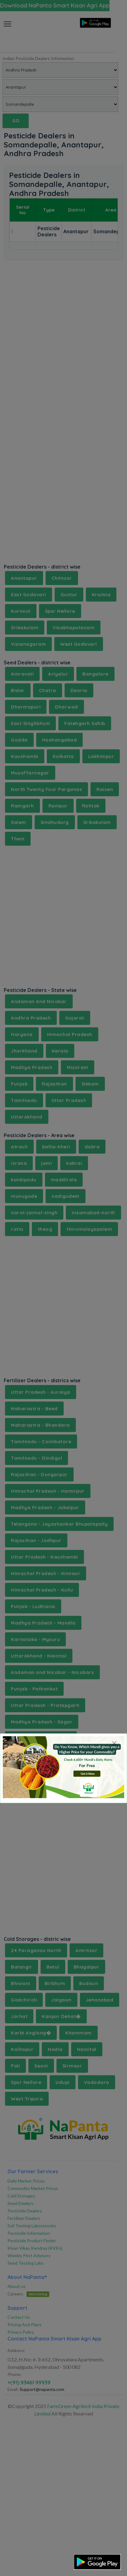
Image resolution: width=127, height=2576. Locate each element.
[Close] (114, 1743)
